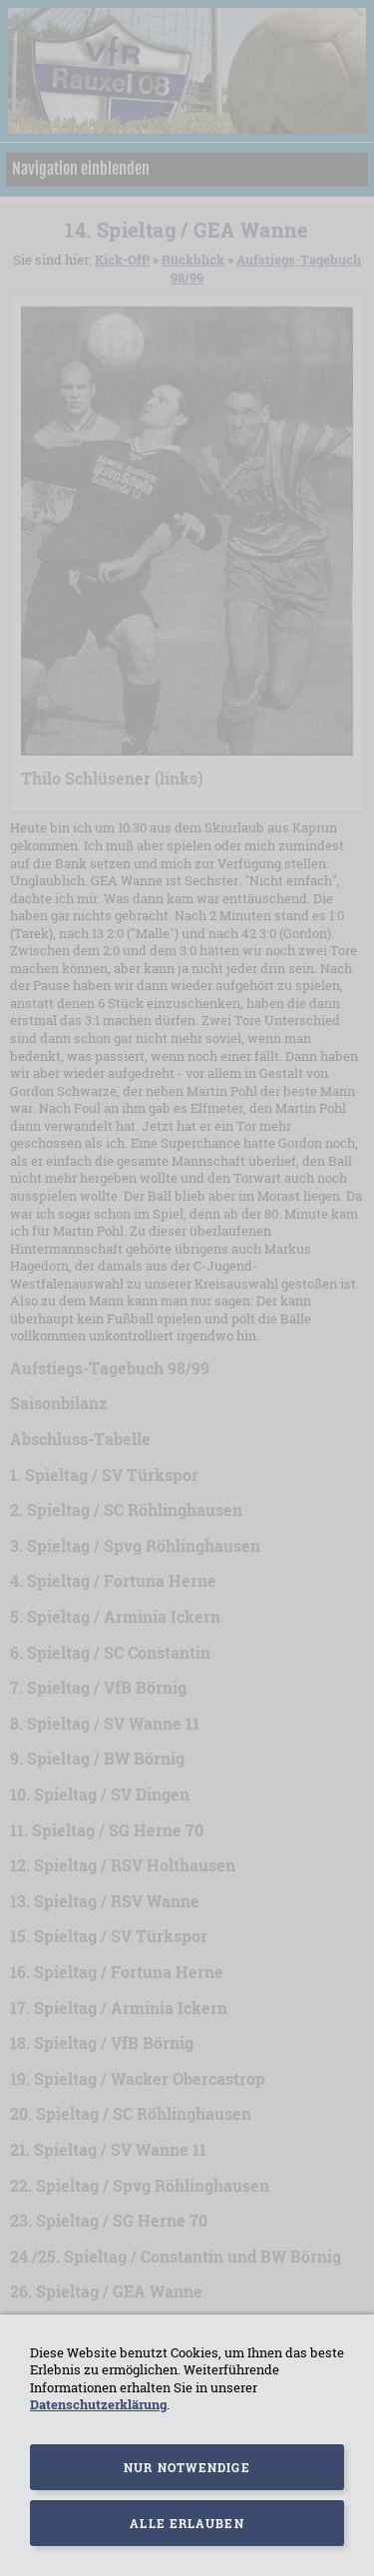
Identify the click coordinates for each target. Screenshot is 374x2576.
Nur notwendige (186, 2467)
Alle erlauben (186, 2523)
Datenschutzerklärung (98, 2404)
